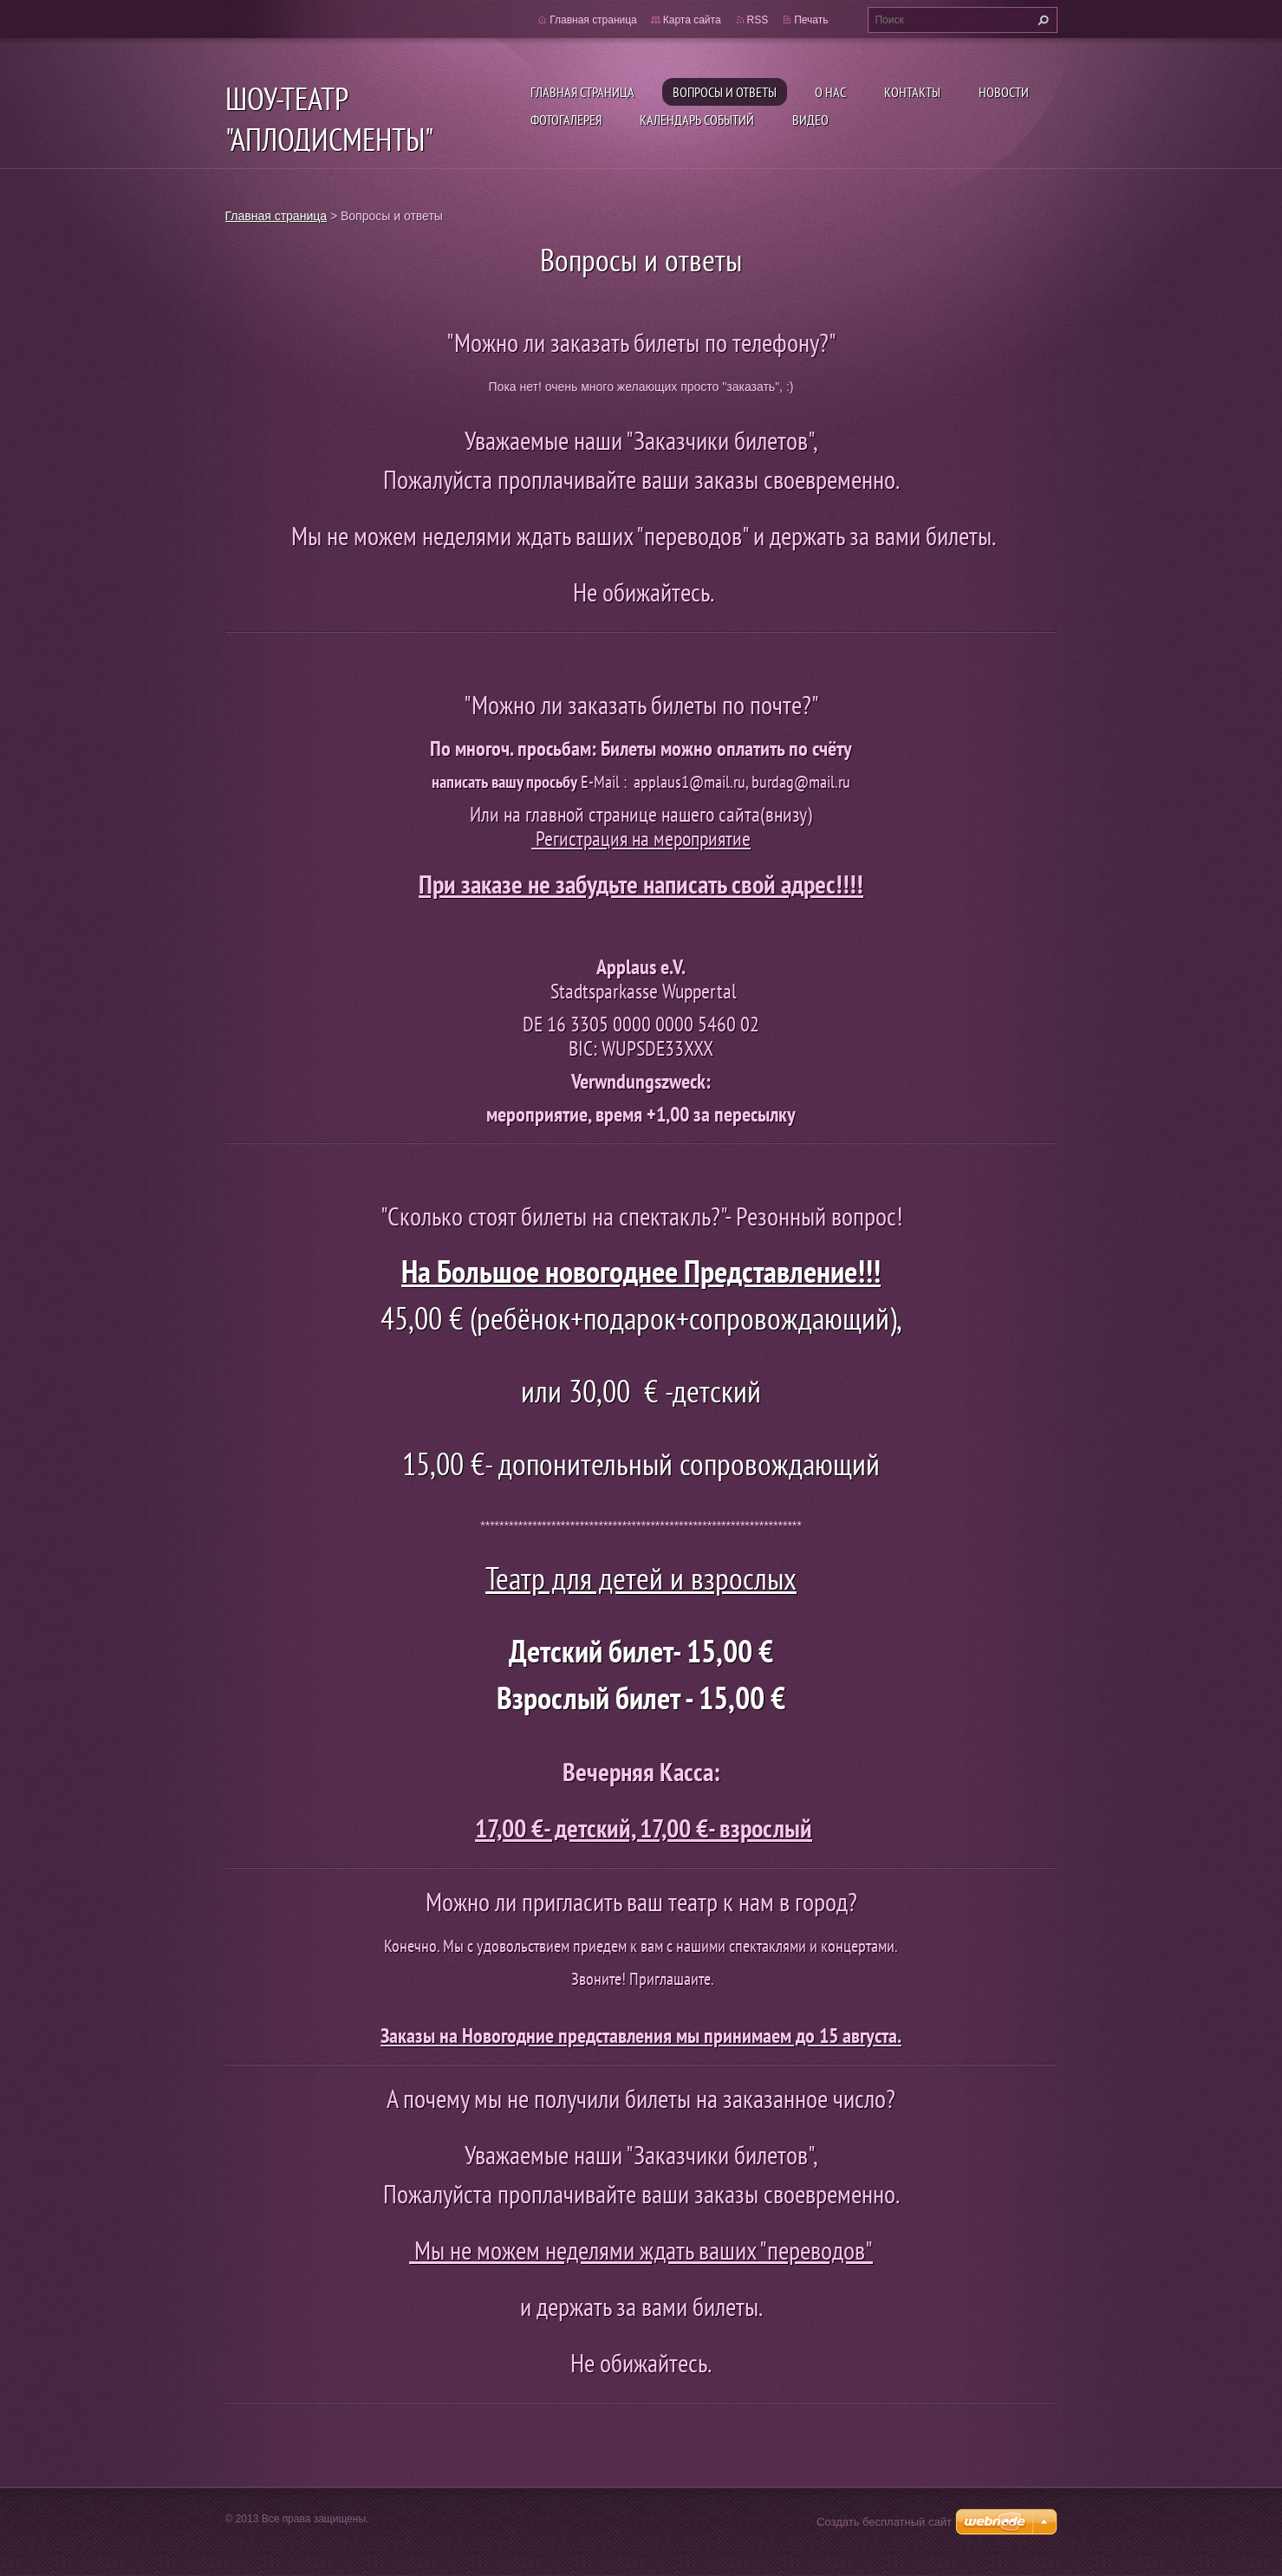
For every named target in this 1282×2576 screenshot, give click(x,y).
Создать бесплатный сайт (884, 2521)
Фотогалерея (566, 119)
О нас (830, 92)
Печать (811, 20)
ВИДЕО (810, 119)
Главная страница (582, 92)
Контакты (912, 92)
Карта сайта (692, 20)
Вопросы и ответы (725, 92)
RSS (758, 20)
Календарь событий (697, 119)
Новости (1004, 92)
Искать (1041, 20)
